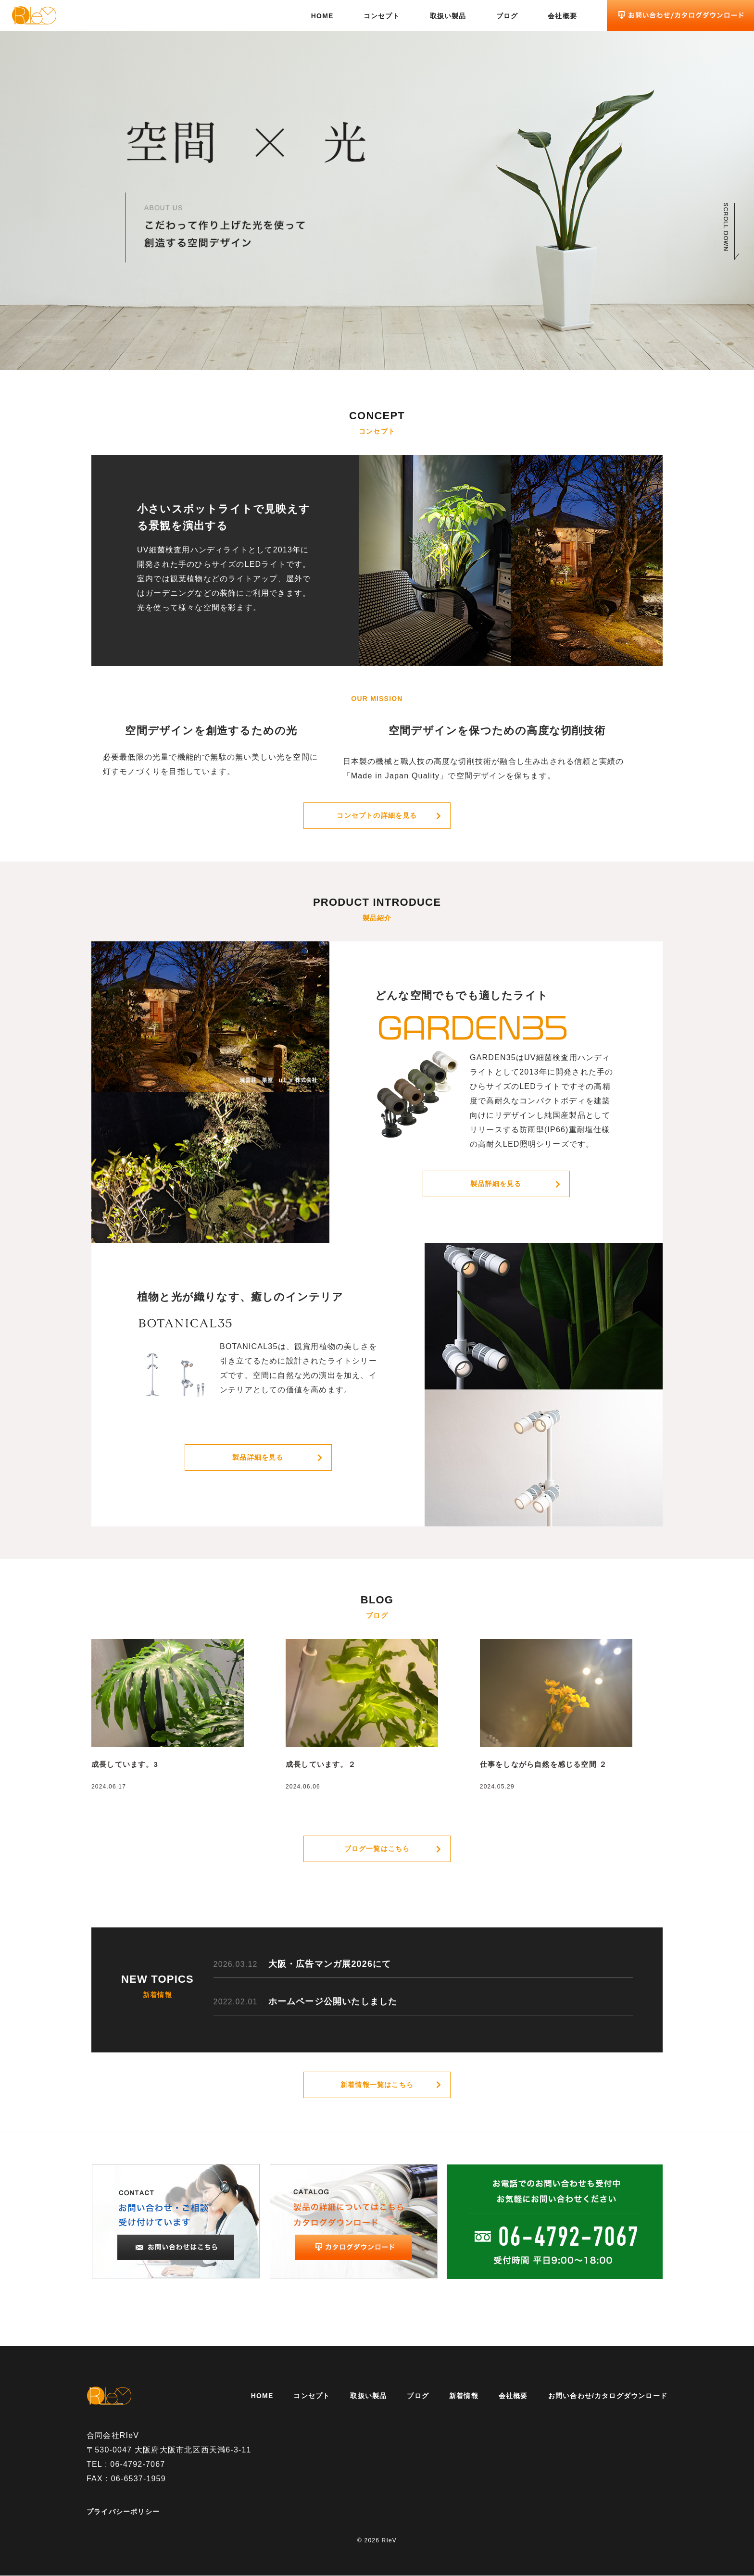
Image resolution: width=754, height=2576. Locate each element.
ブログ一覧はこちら (377, 1848)
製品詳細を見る (495, 1184)
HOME (322, 16)
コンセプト (382, 16)
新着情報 (463, 2396)
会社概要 (562, 16)
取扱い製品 (448, 16)
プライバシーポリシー (123, 2512)
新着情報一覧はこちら (377, 2084)
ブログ (507, 16)
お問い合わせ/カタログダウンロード (607, 2396)
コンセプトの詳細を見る (377, 815)
